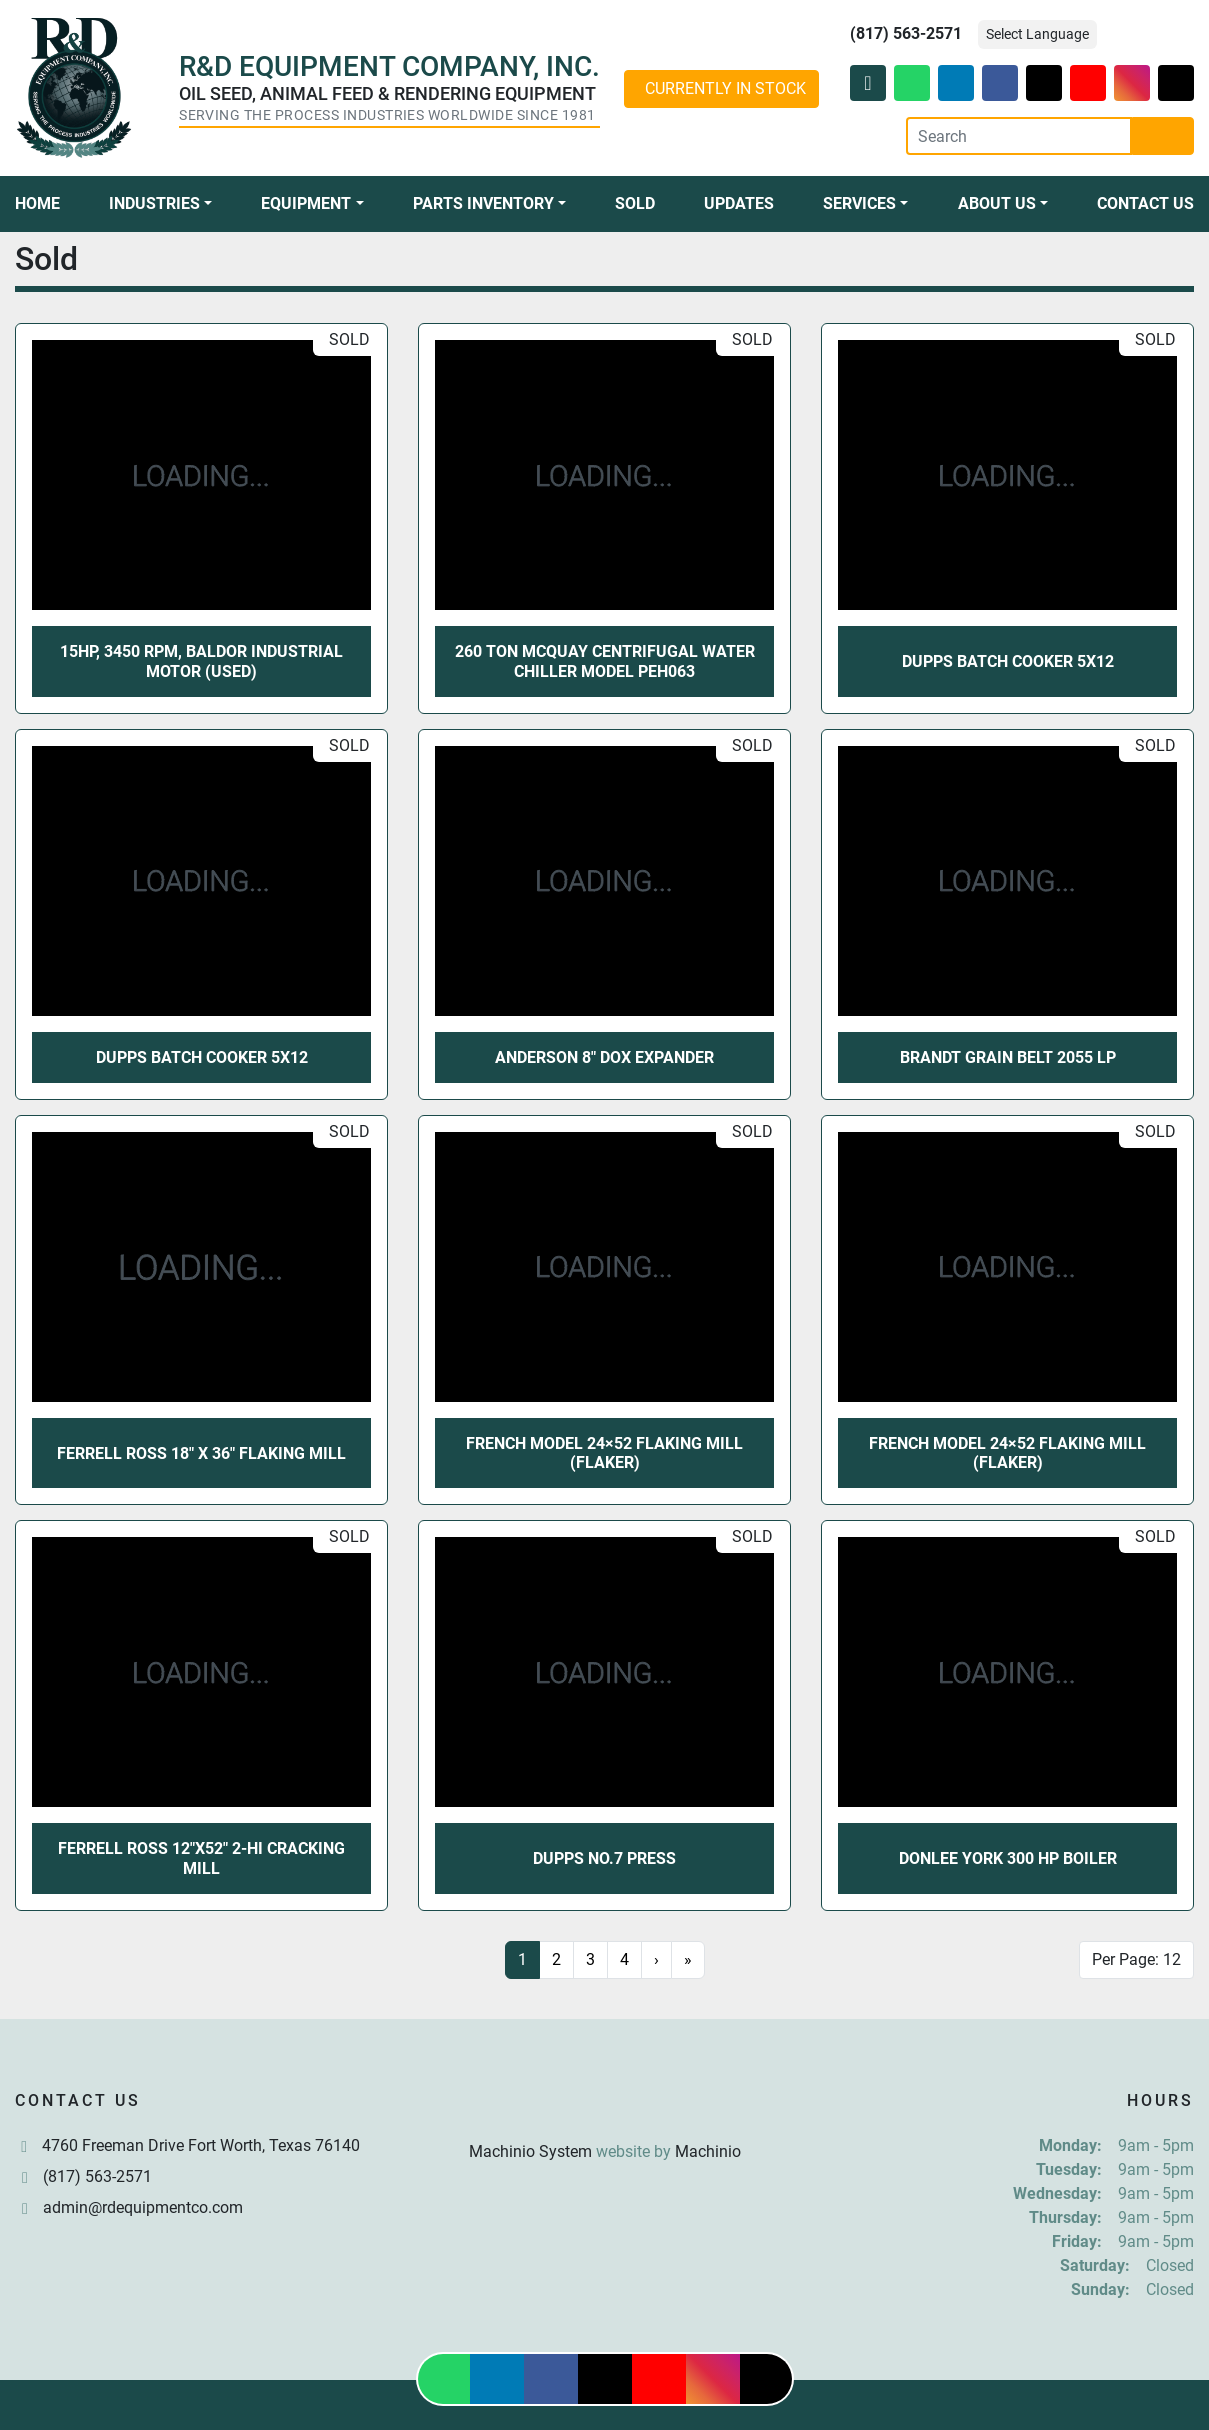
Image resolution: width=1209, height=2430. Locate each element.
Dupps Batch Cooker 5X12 (1008, 661)
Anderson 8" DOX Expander (604, 1057)
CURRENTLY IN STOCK (725, 88)
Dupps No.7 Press (604, 1858)
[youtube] (1088, 83)
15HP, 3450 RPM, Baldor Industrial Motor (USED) (201, 661)
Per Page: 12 (1136, 1959)
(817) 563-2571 (906, 33)
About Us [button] (997, 203)
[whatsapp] (912, 83)
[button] (160, 204)
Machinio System (530, 2151)
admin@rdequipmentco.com (143, 2207)
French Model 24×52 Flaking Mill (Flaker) (604, 1453)
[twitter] (1044, 83)
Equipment (306, 203)
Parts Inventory (483, 203)
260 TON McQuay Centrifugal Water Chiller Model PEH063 (605, 661)
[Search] (1019, 136)
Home (37, 203)
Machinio (708, 2151)
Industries (154, 203)
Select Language (1037, 34)
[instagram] (1132, 83)
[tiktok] (1176, 83)
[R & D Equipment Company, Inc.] (605, 2103)
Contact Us (1145, 203)
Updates (739, 203)
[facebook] (1000, 83)
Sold (635, 203)
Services (859, 203)
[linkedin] (956, 83)
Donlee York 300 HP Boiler (1008, 1858)
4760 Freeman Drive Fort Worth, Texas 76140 (201, 2145)
